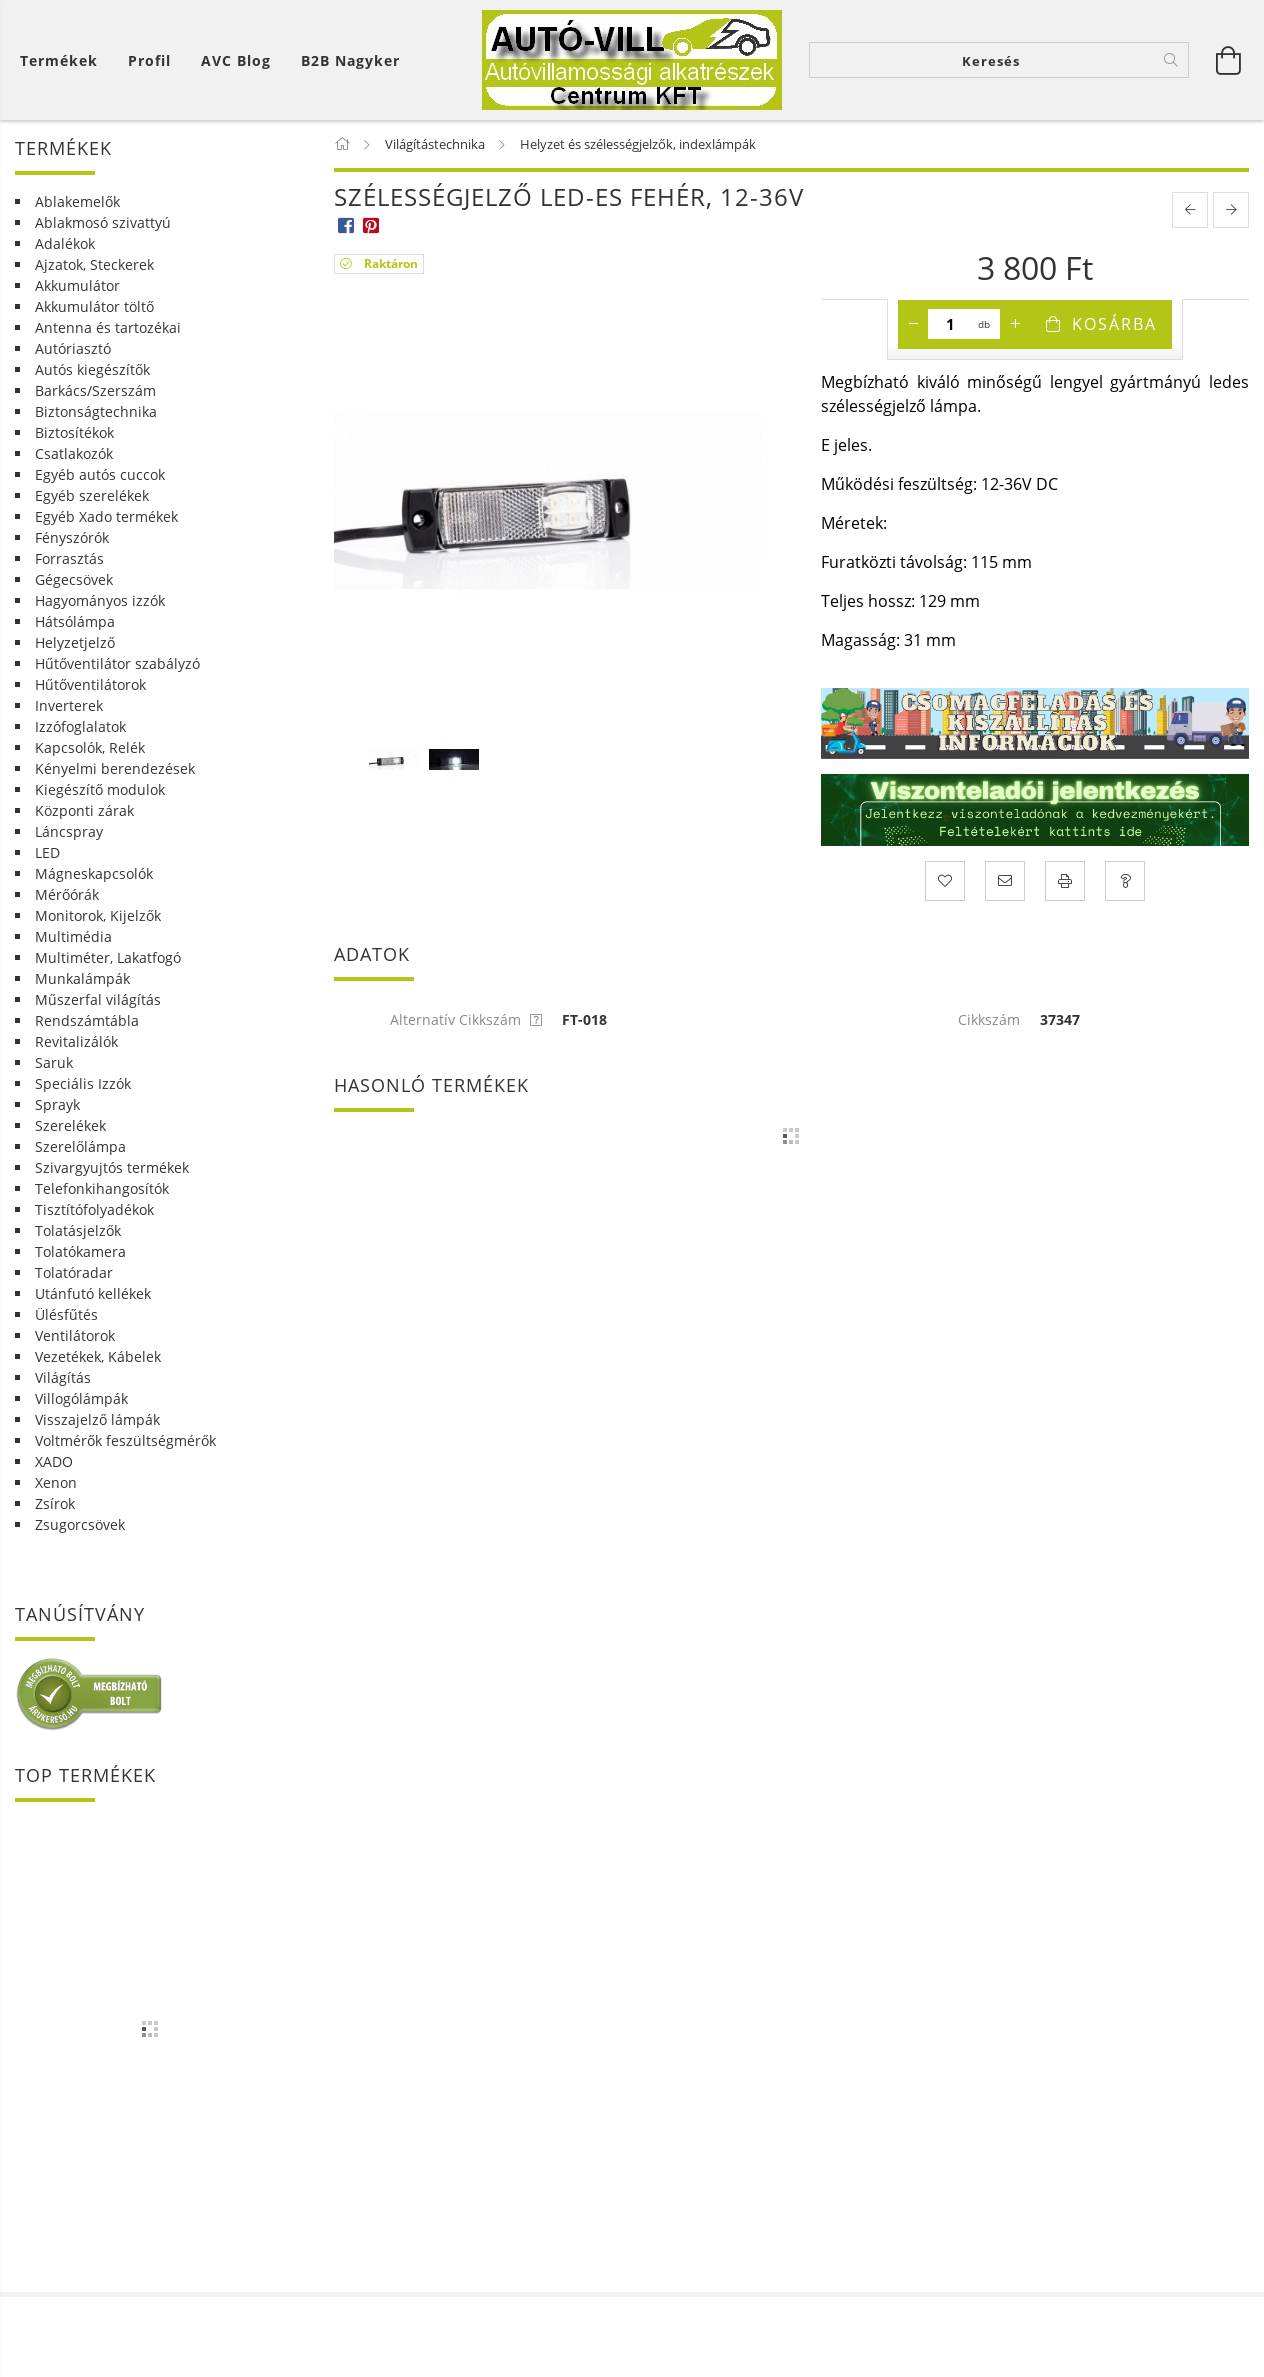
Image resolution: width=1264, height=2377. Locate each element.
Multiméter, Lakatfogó (108, 957)
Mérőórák (67, 894)
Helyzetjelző (75, 642)
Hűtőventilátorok (90, 684)
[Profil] (149, 60)
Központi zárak (84, 810)
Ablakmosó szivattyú (103, 222)
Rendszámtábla (87, 1020)
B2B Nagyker (350, 60)
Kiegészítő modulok (100, 789)
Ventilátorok (75, 1335)
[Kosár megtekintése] (64, 60)
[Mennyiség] (950, 324)
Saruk (54, 1062)
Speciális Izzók (83, 1083)
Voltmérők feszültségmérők (125, 1440)
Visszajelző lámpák (97, 1419)
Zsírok (55, 1503)
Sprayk (57, 1104)
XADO (54, 1461)
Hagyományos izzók (100, 600)
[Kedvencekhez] (945, 881)
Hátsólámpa (75, 621)
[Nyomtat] (1065, 881)
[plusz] (1015, 324)
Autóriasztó (73, 348)
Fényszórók (72, 537)
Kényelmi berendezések (115, 768)
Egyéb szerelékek (92, 495)
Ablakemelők (77, 201)
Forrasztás (69, 558)
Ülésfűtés (66, 1314)
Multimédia (73, 936)
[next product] (1231, 210)
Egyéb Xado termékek (106, 516)
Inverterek (69, 705)
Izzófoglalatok (80, 726)
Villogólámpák (81, 1398)
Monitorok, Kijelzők (98, 915)
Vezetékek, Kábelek (98, 1356)
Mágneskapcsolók (94, 873)
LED (47, 852)
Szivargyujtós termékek (112, 1167)
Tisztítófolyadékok (94, 1209)
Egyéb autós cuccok (100, 474)
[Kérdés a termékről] (1125, 881)
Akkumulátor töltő (94, 306)
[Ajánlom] (1005, 881)
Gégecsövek (74, 579)
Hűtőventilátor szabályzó (117, 663)
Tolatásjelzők (78, 1230)
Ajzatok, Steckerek (94, 264)
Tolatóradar (74, 1272)
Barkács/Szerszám (95, 390)
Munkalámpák (82, 978)
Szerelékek (70, 1125)
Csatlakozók (74, 453)
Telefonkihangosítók (102, 1188)
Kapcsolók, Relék (90, 747)
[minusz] (913, 324)
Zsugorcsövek (80, 1524)
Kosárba (1114, 324)
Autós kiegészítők (92, 369)
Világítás (63, 1377)
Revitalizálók (76, 1041)
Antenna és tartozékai (108, 327)
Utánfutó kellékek (93, 1293)
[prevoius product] (1190, 210)
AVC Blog (236, 60)
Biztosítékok (74, 432)
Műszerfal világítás (98, 999)
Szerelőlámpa (80, 1146)
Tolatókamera (80, 1251)
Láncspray (69, 831)
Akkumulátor (77, 285)
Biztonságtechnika (96, 411)
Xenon (56, 1482)
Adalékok (65, 243)
